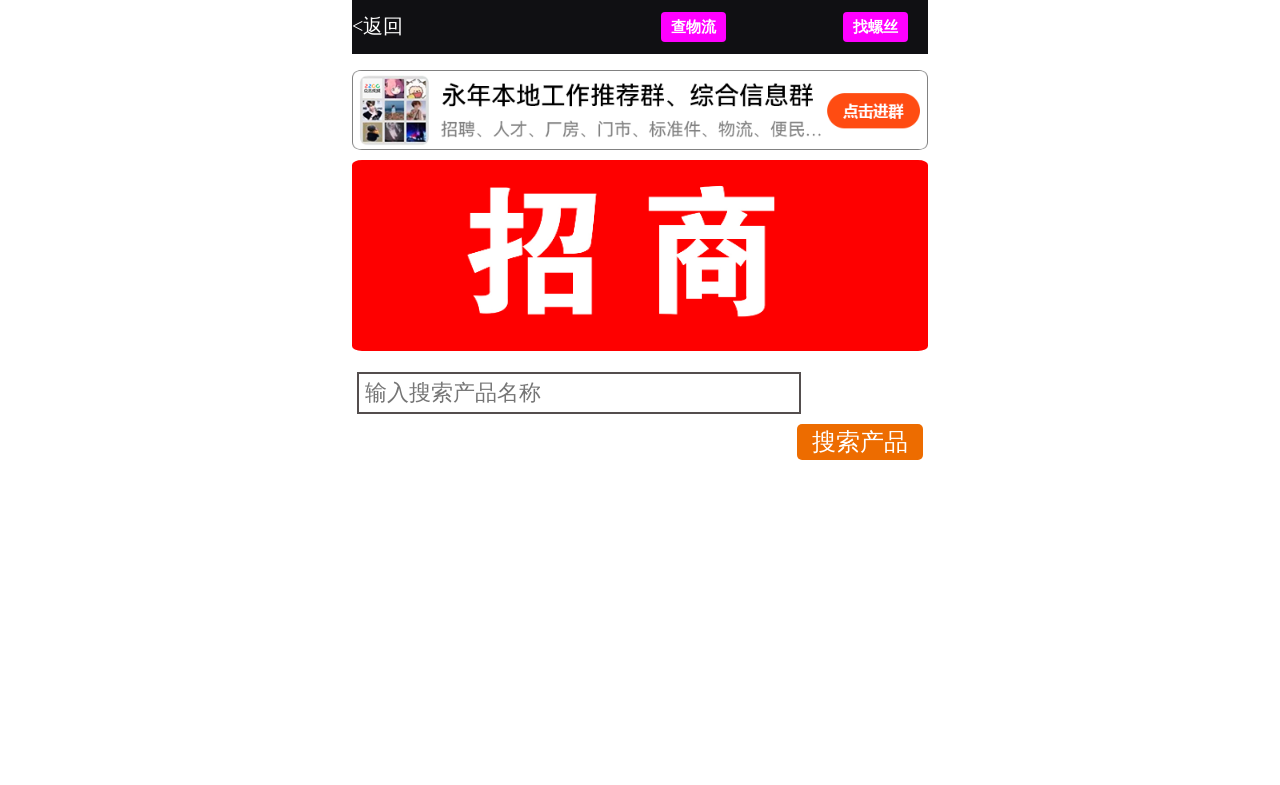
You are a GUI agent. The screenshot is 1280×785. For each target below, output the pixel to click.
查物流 (693, 27)
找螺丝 (875, 27)
